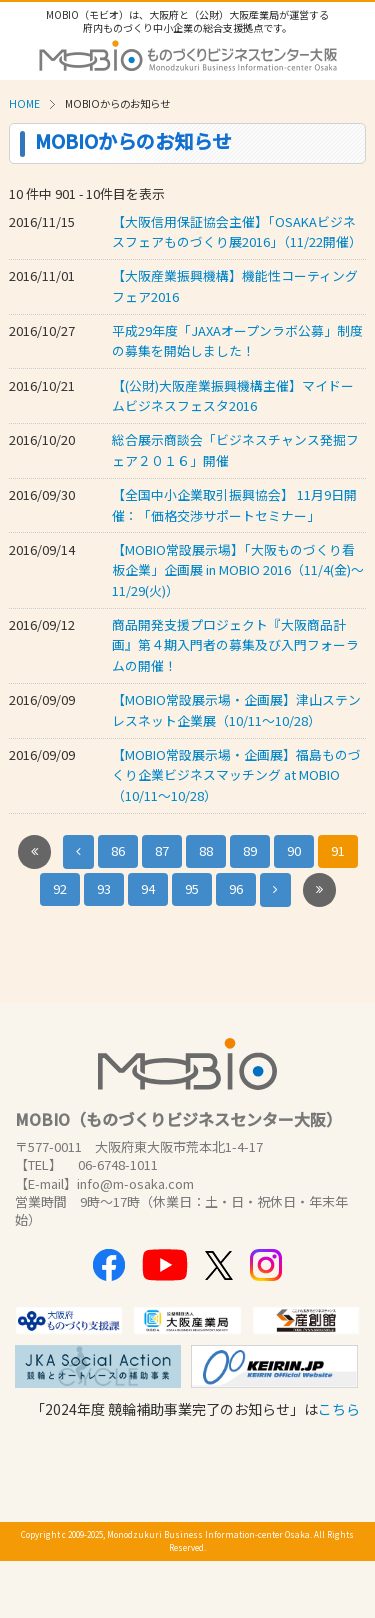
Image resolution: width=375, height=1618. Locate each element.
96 (236, 888)
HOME (24, 103)
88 (206, 850)
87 (162, 850)
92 (60, 888)
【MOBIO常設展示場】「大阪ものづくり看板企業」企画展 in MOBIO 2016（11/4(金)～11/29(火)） (238, 570)
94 (148, 888)
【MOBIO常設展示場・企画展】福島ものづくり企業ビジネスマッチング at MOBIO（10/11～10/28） (236, 775)
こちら (339, 1409)
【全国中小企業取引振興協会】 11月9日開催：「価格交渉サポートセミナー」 (234, 504)
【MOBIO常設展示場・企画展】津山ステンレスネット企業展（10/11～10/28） (236, 709)
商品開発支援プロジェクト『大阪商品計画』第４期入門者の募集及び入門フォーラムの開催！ (235, 645)
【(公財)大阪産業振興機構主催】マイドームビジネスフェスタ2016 (233, 395)
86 (118, 850)
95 (192, 888)
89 (250, 850)
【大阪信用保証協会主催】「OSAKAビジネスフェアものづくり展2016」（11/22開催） (237, 231)
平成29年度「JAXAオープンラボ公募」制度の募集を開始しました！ (237, 340)
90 (294, 850)
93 (104, 888)
